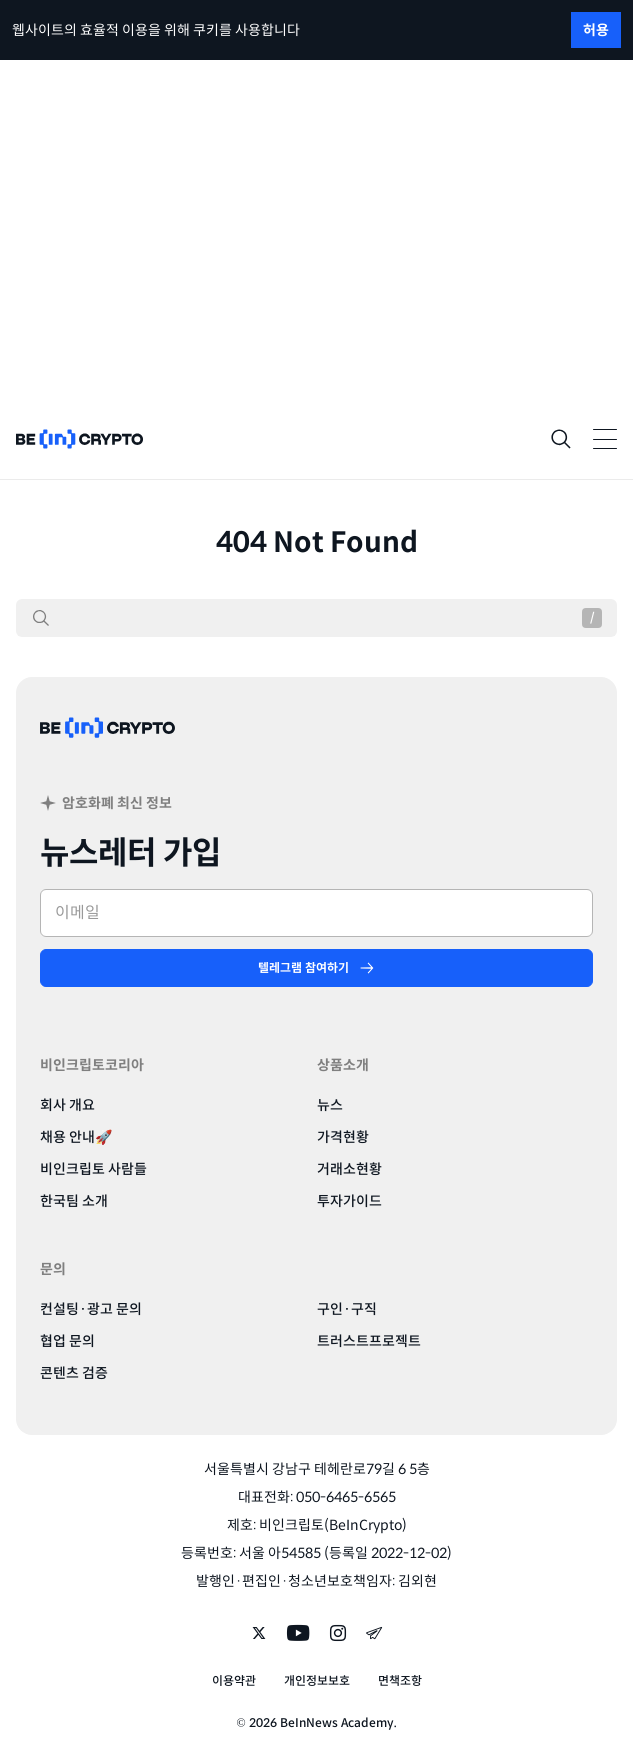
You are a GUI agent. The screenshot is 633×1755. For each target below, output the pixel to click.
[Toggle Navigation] (605, 439)
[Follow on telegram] (374, 1635)
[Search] (561, 439)
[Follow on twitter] (259, 1635)
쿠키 (206, 30)
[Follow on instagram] (338, 1635)
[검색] (41, 618)
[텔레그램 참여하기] (316, 968)
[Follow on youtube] (298, 1635)
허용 (596, 30)
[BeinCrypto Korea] (108, 751)
